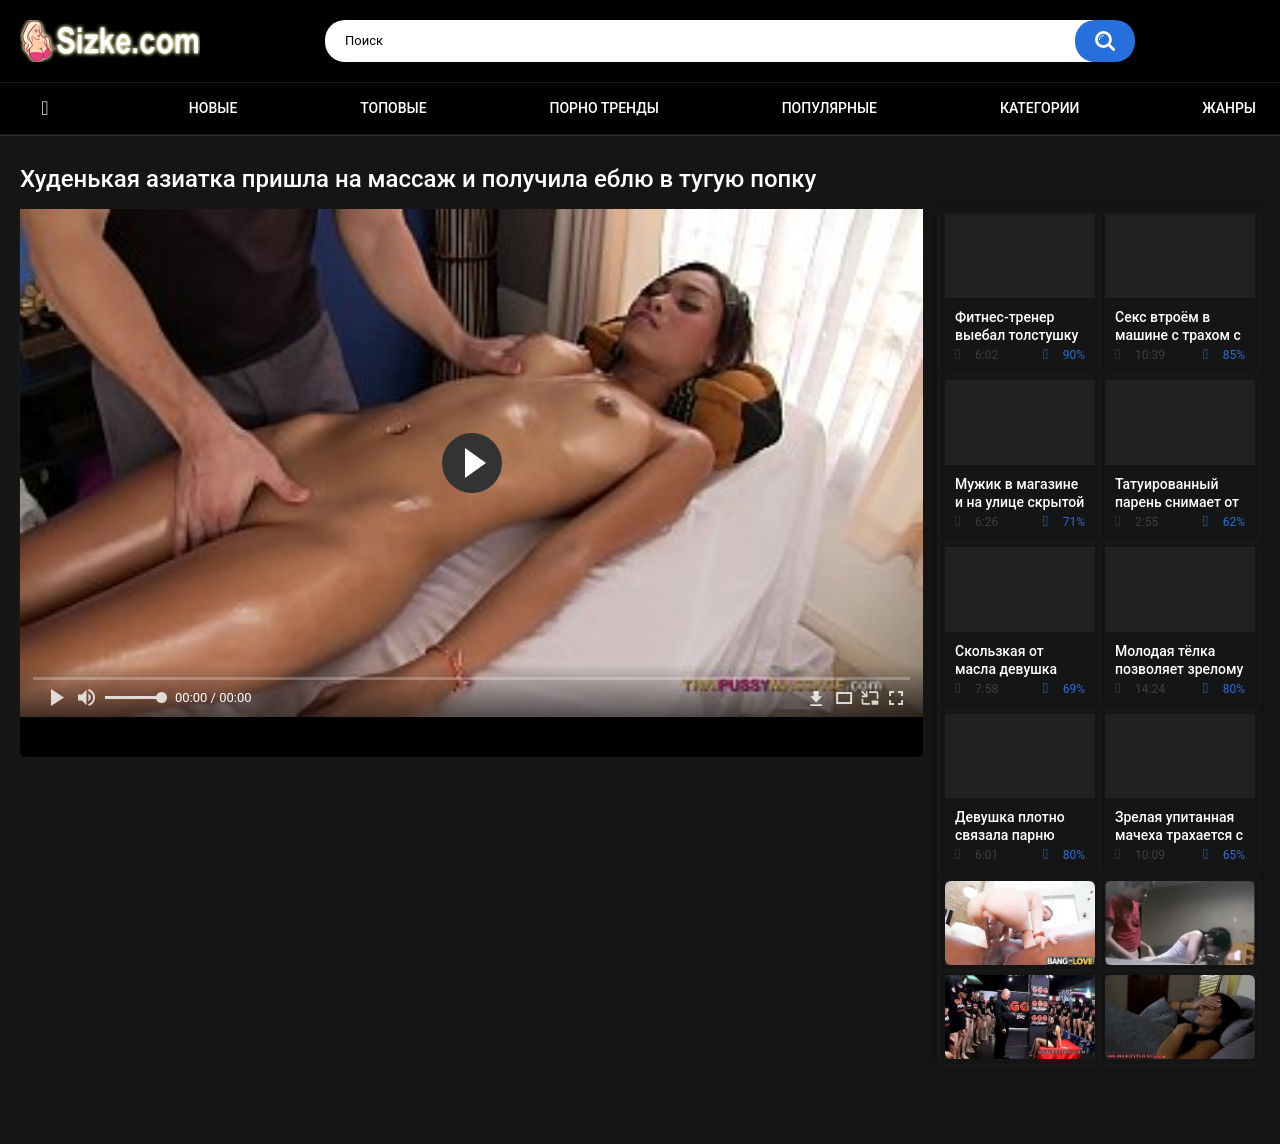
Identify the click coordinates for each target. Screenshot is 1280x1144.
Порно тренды (603, 108)
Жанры (1229, 108)
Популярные (829, 108)
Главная (45, 108)
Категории (1040, 108)
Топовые (393, 108)
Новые (213, 108)
